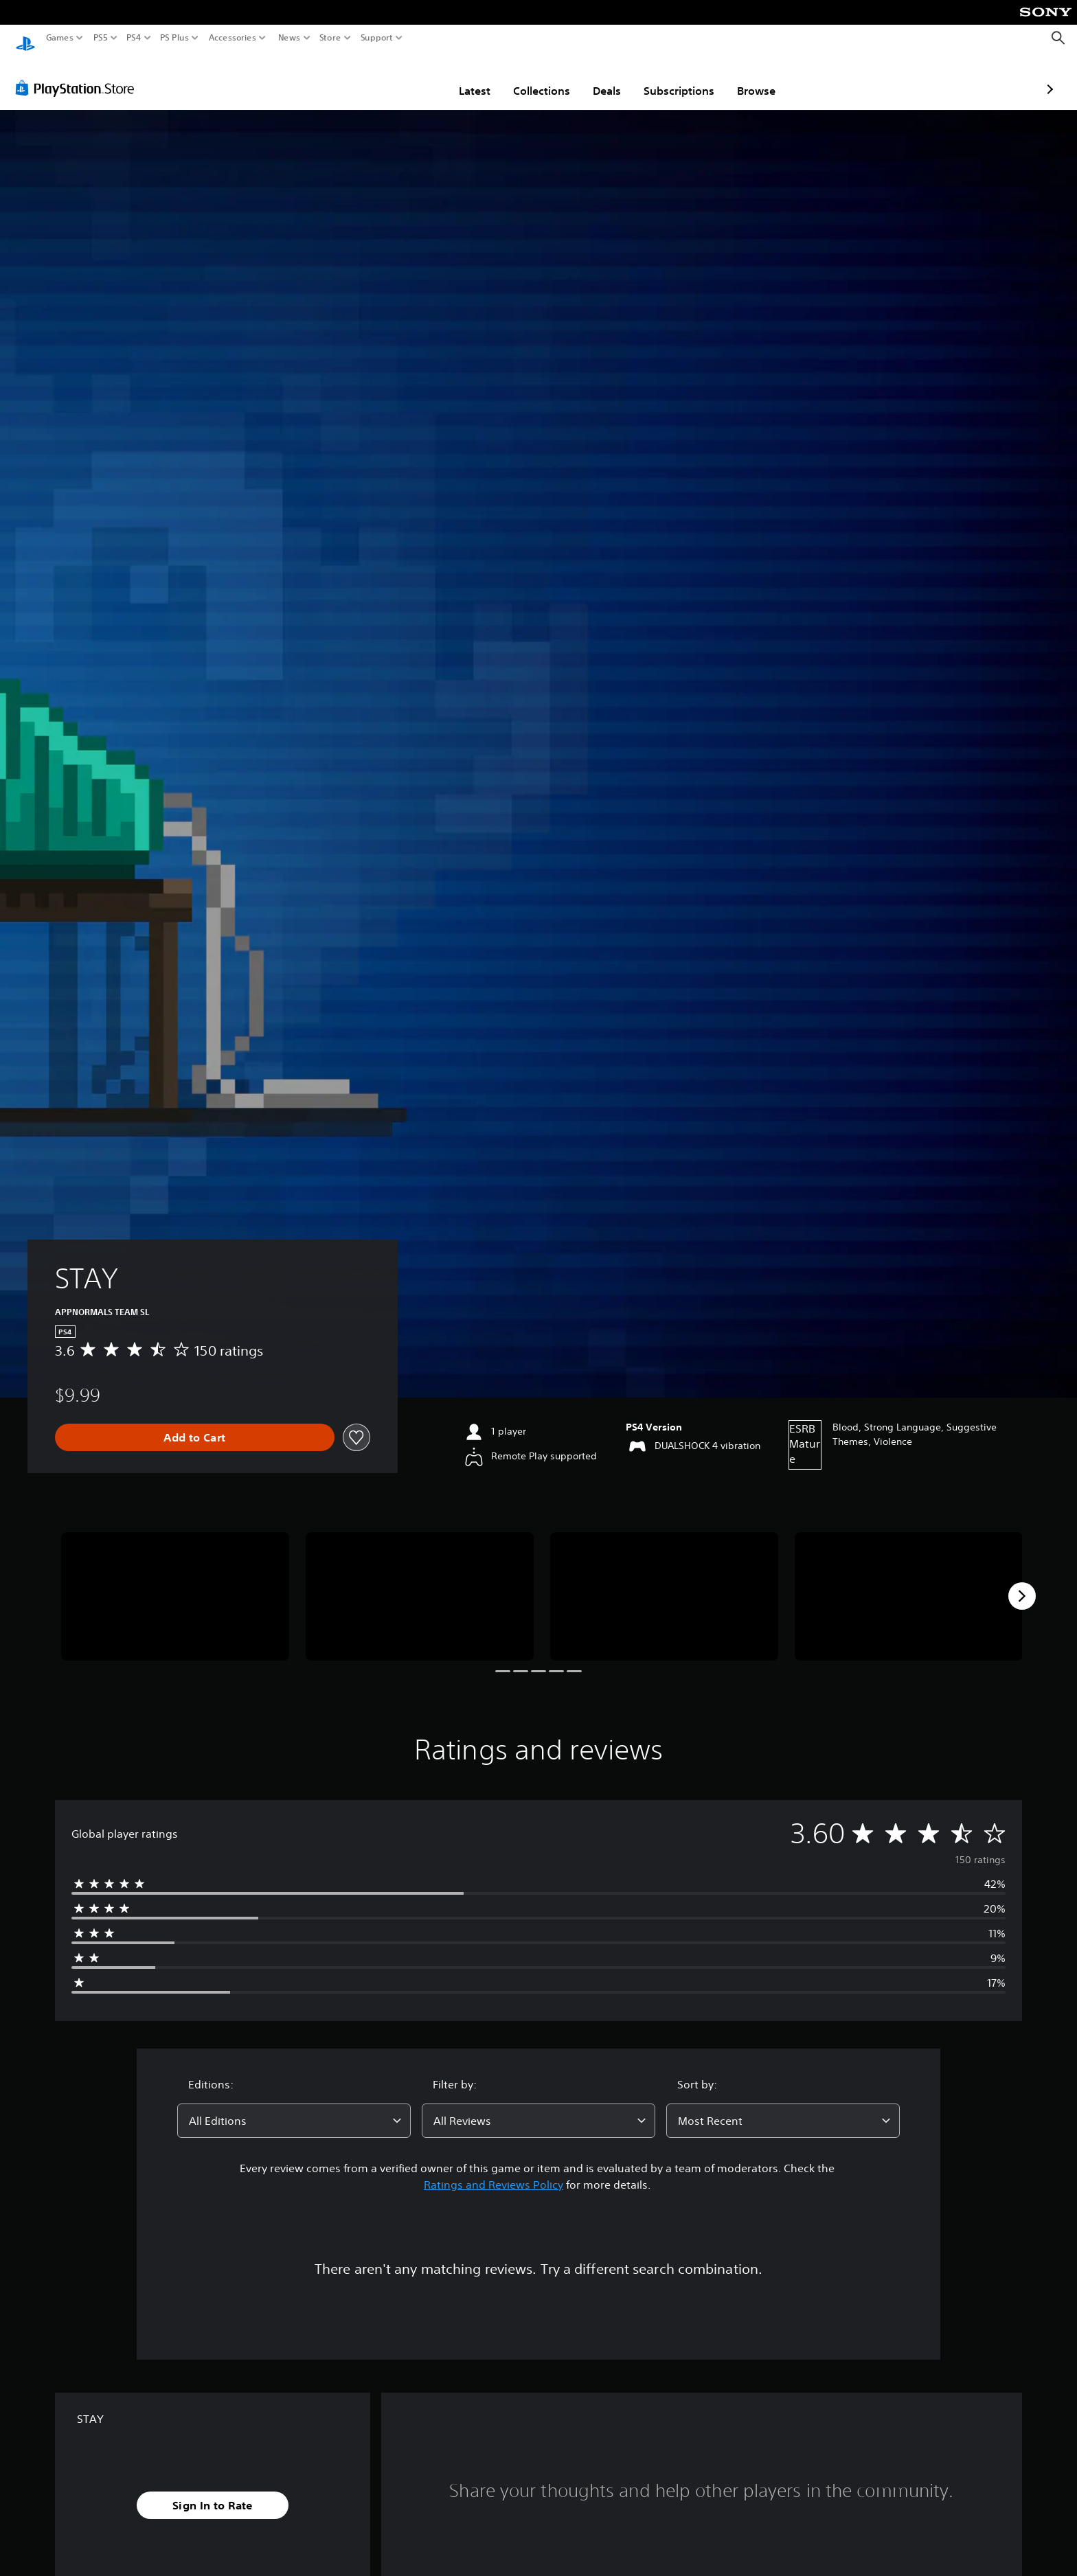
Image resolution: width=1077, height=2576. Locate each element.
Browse (676, 77)
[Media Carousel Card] (175, 1583)
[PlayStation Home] (25, 38)
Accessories (232, 37)
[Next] (1022, 1583)
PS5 (100, 37)
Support (377, 37)
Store (330, 37)
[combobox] (294, 2107)
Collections (461, 77)
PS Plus (174, 37)
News (288, 37)
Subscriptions (598, 77)
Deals (526, 77)
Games (59, 37)
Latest (394, 77)
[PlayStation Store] (78, 75)
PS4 (133, 37)
